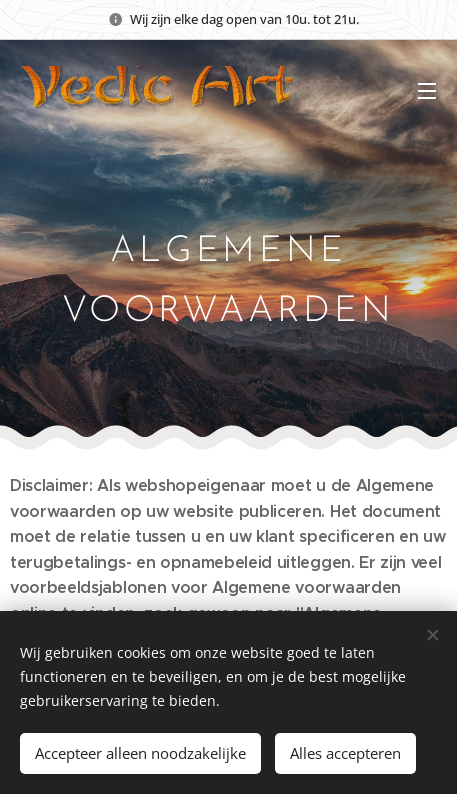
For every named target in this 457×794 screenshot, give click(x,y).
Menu (427, 91)
